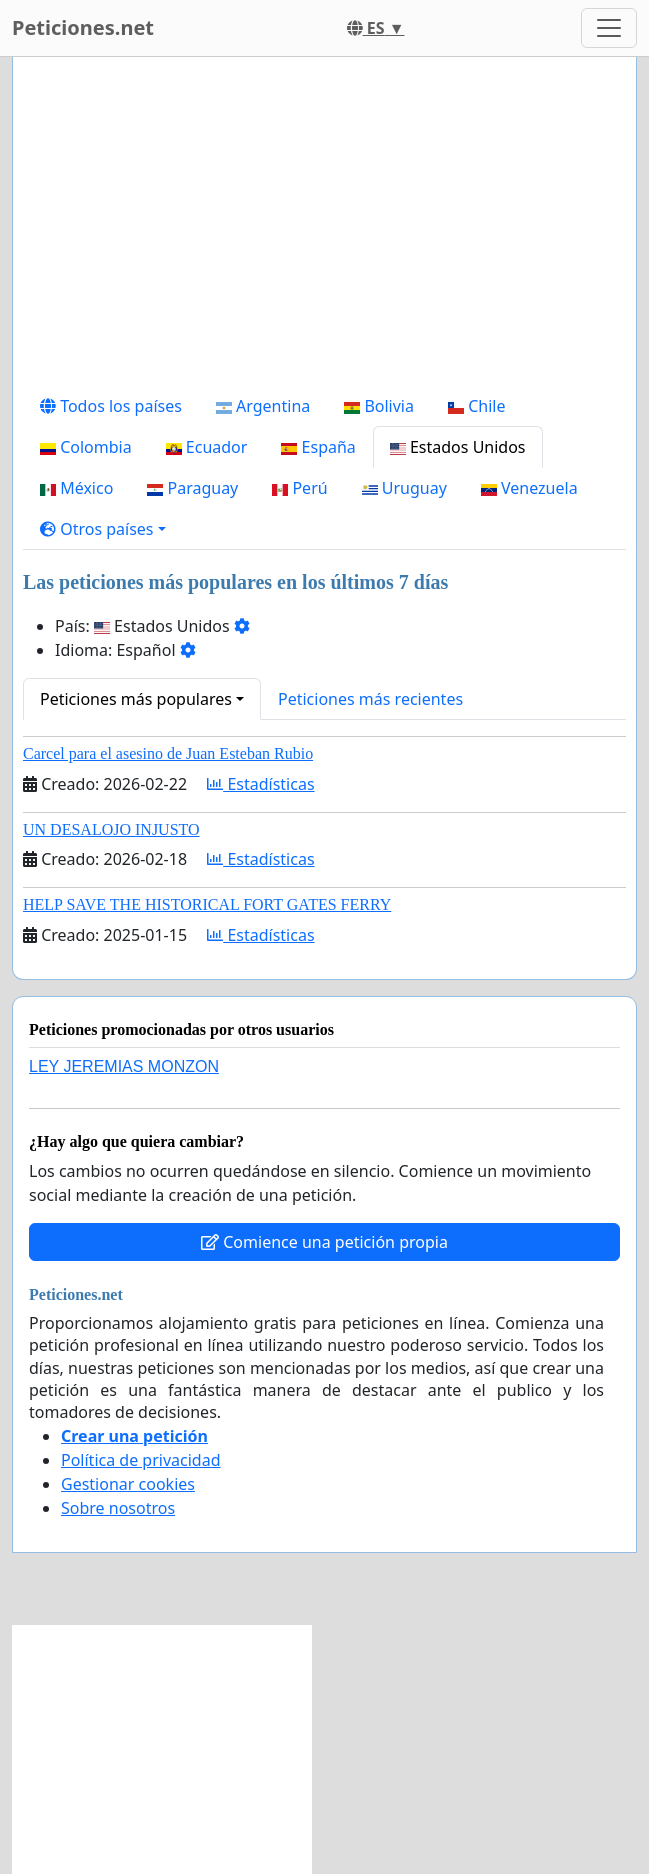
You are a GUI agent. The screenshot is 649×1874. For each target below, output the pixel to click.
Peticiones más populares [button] (136, 699)
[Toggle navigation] (609, 28)
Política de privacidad (141, 1460)
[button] (103, 529)
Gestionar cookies (128, 1484)
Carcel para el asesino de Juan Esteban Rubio (168, 753)
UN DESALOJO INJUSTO (111, 829)
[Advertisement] (324, 229)
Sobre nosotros (118, 1508)
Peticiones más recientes (370, 699)
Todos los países (111, 406)
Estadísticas (260, 784)
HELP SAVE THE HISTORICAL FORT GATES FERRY (207, 904)
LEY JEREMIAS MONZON (124, 1066)
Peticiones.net (83, 27)
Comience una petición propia (324, 1242)
